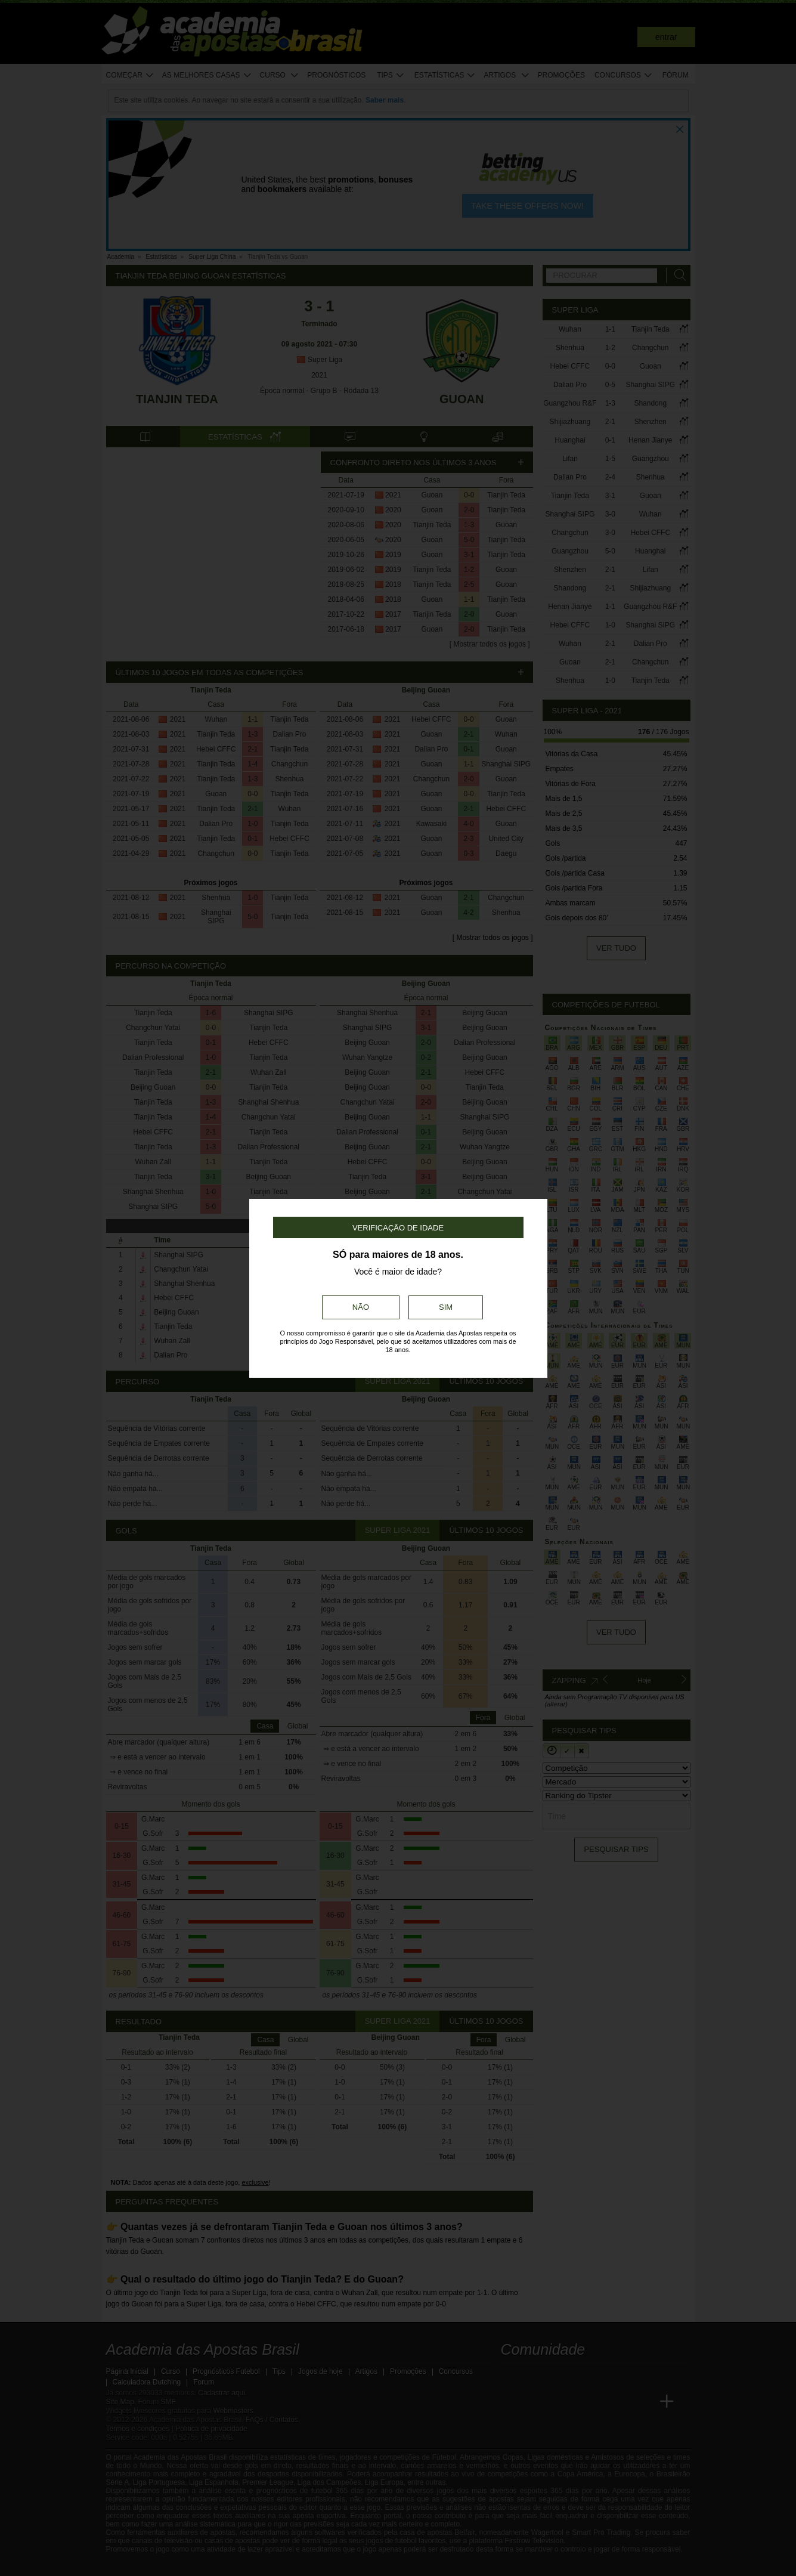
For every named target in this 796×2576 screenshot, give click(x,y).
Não (360, 1307)
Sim (446, 1307)
